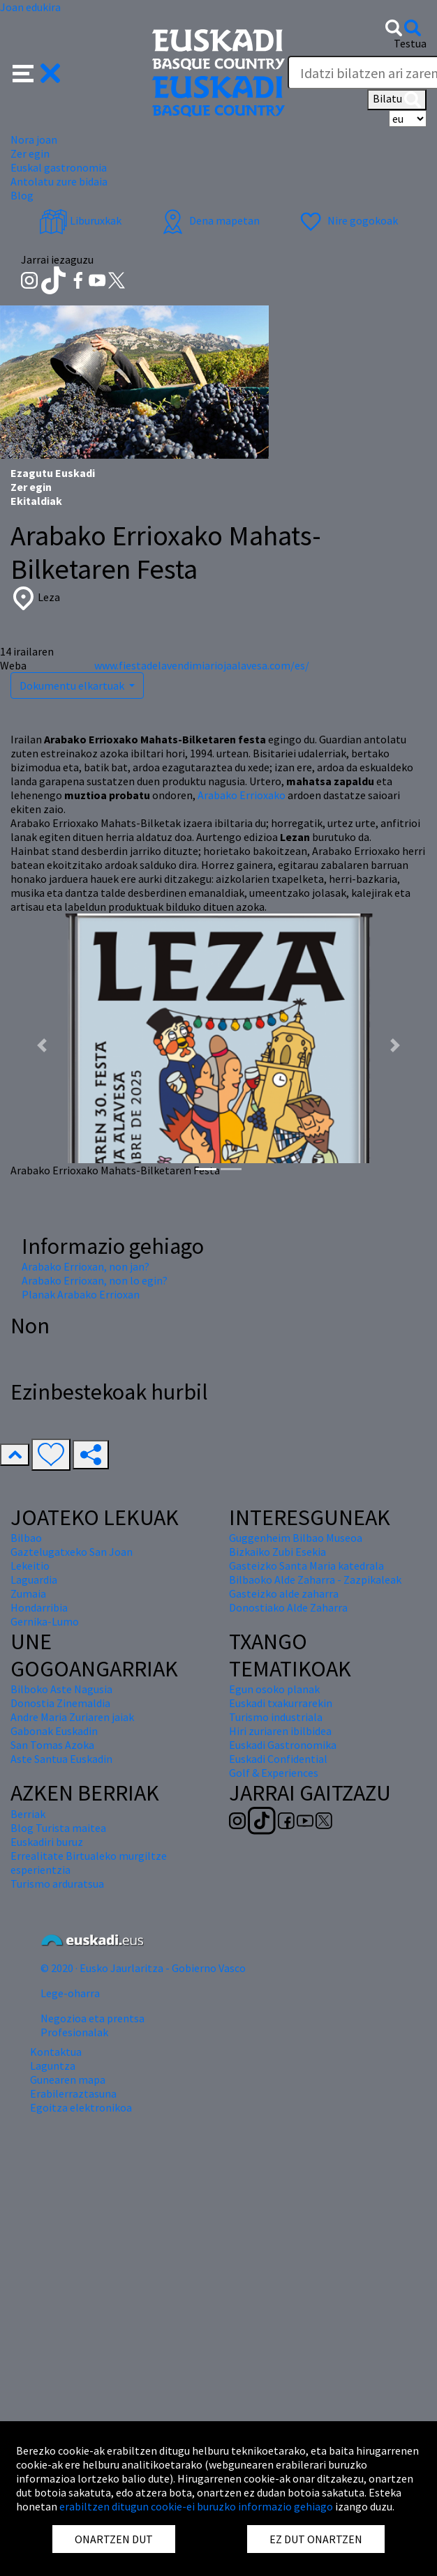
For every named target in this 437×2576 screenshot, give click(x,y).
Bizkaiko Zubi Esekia (277, 1552)
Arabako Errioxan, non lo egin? (95, 1280)
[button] (36, 72)
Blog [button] (22, 195)
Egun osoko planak (274, 1689)
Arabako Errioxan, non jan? (85, 1266)
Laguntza (52, 2066)
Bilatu (397, 99)
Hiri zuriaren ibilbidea (280, 1731)
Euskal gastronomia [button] (58, 167)
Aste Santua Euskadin (61, 1759)
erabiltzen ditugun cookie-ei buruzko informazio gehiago (196, 2506)
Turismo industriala (276, 1717)
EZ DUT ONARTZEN (315, 2539)
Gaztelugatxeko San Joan (71, 1552)
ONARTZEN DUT (114, 2539)
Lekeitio (30, 1566)
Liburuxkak (80, 220)
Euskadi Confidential (278, 1759)
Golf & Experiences (273, 1773)
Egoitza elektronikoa (81, 2107)
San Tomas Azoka (52, 1745)
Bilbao (26, 1538)
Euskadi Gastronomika (282, 1745)
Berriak (27, 1814)
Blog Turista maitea (58, 1828)
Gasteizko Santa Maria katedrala (306, 1566)
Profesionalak (74, 2032)
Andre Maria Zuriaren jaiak (72, 1717)
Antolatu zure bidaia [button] (59, 181)
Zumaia (28, 1593)
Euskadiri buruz (46, 1842)
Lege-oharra (70, 1993)
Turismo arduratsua (57, 1884)
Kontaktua (56, 2052)
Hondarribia (39, 1607)
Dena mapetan (209, 220)
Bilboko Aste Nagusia (61, 1689)
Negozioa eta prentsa (92, 2018)
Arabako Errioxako (242, 795)
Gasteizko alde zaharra (284, 1593)
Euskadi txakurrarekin (280, 1703)
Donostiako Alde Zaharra (288, 1607)
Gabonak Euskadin (54, 1731)
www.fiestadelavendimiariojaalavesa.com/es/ (201, 665)
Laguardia (33, 1579)
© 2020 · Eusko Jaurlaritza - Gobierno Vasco (143, 1968)
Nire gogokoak (347, 220)
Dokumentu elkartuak (73, 685)
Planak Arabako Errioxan (81, 1294)
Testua (410, 43)
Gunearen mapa (67, 2079)
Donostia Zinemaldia (60, 1703)
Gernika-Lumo (44, 1621)
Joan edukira (30, 7)
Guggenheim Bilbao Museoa (295, 1538)
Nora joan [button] (33, 139)
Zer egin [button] (30, 153)
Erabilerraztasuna (73, 2093)
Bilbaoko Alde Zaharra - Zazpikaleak (315, 1579)
